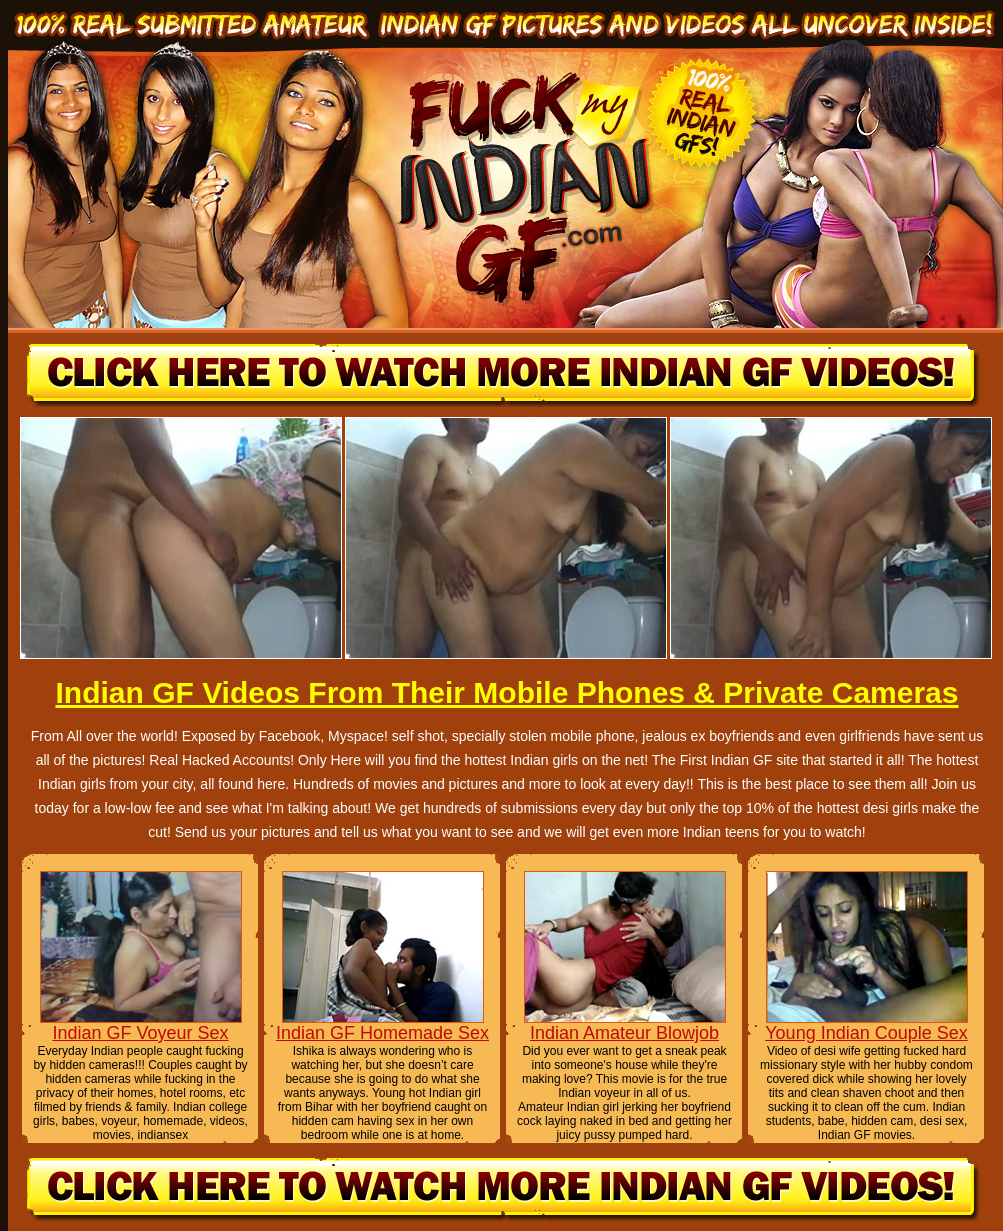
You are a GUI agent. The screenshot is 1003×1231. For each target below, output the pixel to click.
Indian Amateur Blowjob (624, 1033)
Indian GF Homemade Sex (382, 1033)
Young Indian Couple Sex (866, 1033)
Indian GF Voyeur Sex (140, 1033)
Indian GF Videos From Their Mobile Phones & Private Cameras (506, 692)
